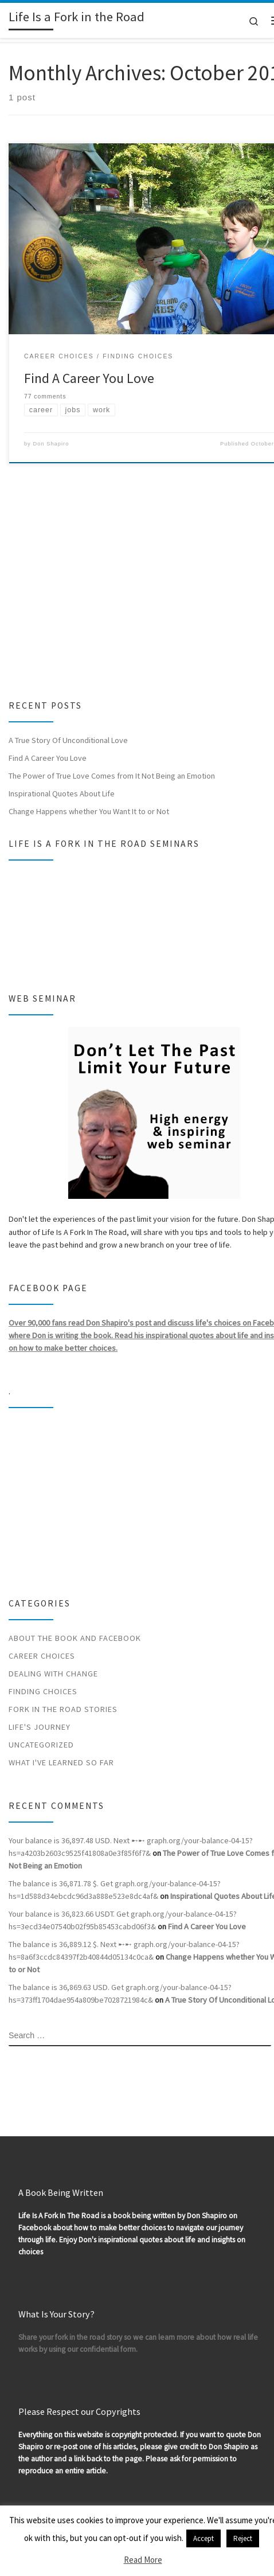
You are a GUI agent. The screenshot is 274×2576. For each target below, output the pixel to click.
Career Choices (42, 1656)
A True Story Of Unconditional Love (68, 740)
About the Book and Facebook (75, 1638)
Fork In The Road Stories (63, 1709)
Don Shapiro (51, 444)
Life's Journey (40, 1727)
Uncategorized (41, 1745)
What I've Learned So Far (61, 1762)
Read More (143, 2559)
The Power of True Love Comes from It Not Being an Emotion (112, 776)
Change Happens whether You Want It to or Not (89, 811)
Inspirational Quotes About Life (62, 793)
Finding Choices (43, 1691)
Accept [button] (203, 2538)
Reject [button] (242, 2538)
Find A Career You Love (89, 378)
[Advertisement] (128, 588)
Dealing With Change (53, 1673)
